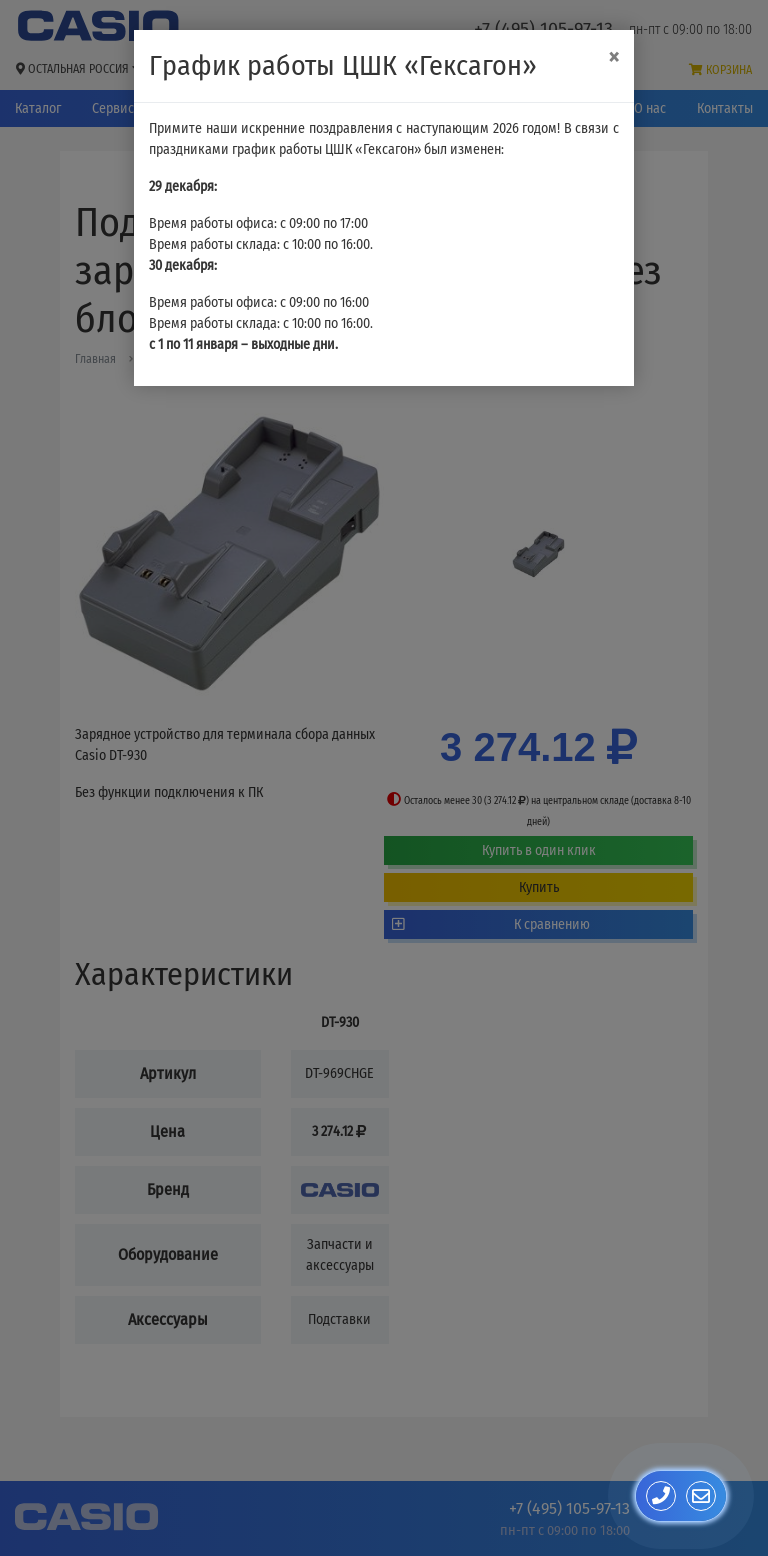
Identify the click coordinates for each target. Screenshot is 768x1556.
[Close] (613, 57)
